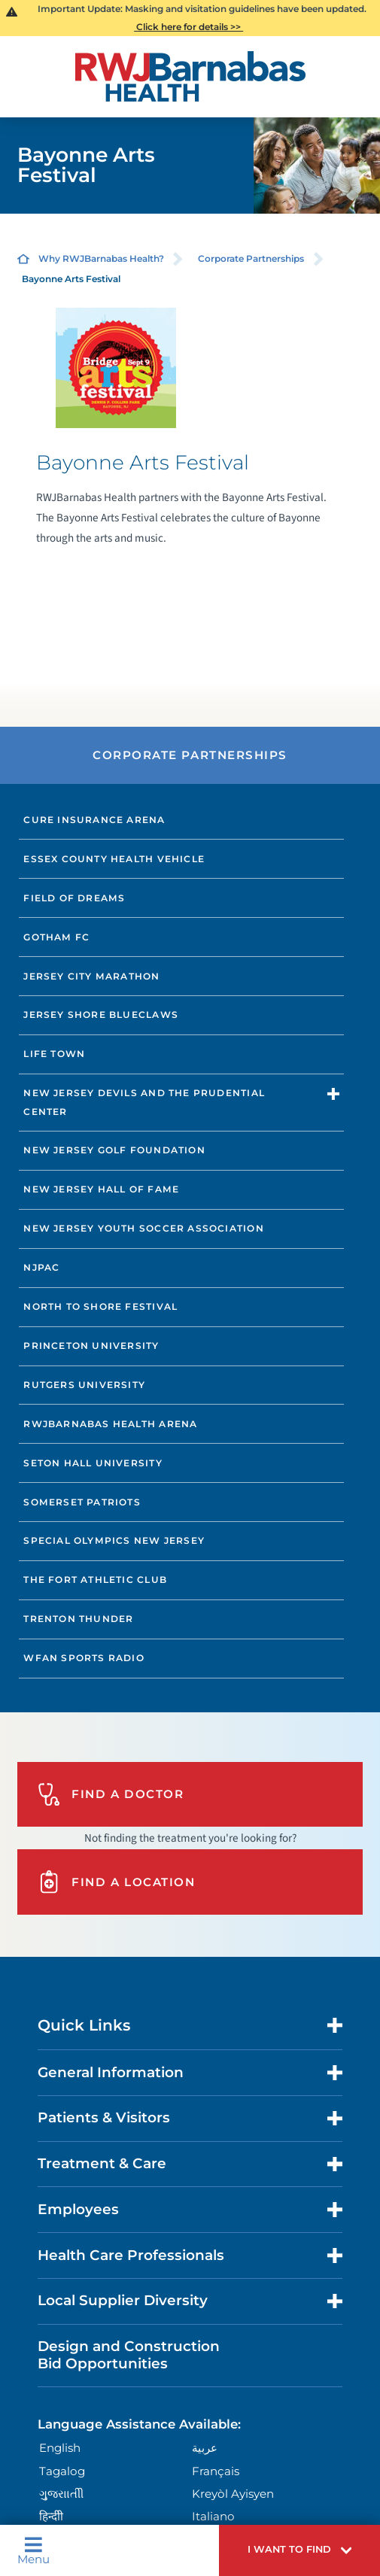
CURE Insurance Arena (94, 819)
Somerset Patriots (82, 1502)
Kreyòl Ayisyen (233, 2493)
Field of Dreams (74, 898)
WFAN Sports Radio (83, 1657)
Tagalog (62, 2471)
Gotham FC (56, 937)
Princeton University (91, 1345)
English (60, 2448)
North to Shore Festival (100, 1306)
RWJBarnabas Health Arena (110, 1423)
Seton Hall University (92, 1463)
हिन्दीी (51, 2516)
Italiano (213, 2516)
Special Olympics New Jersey (114, 1540)
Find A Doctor (111, 1794)
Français (215, 2471)
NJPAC (41, 1267)
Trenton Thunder (78, 1618)
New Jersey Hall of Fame (101, 1189)
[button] (299, 2550)
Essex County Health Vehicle (114, 858)
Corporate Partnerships (251, 258)
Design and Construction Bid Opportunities (129, 2354)
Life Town (54, 1053)
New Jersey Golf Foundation (114, 1150)
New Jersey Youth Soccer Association (143, 1228)
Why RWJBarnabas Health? (101, 258)
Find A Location (116, 1881)
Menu (33, 2550)
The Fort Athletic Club (95, 1579)
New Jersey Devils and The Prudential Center (144, 1101)
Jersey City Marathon (91, 976)
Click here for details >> (188, 26)
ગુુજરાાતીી (61, 2493)
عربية (204, 2448)
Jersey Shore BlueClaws (100, 1014)
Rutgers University (84, 1384)
